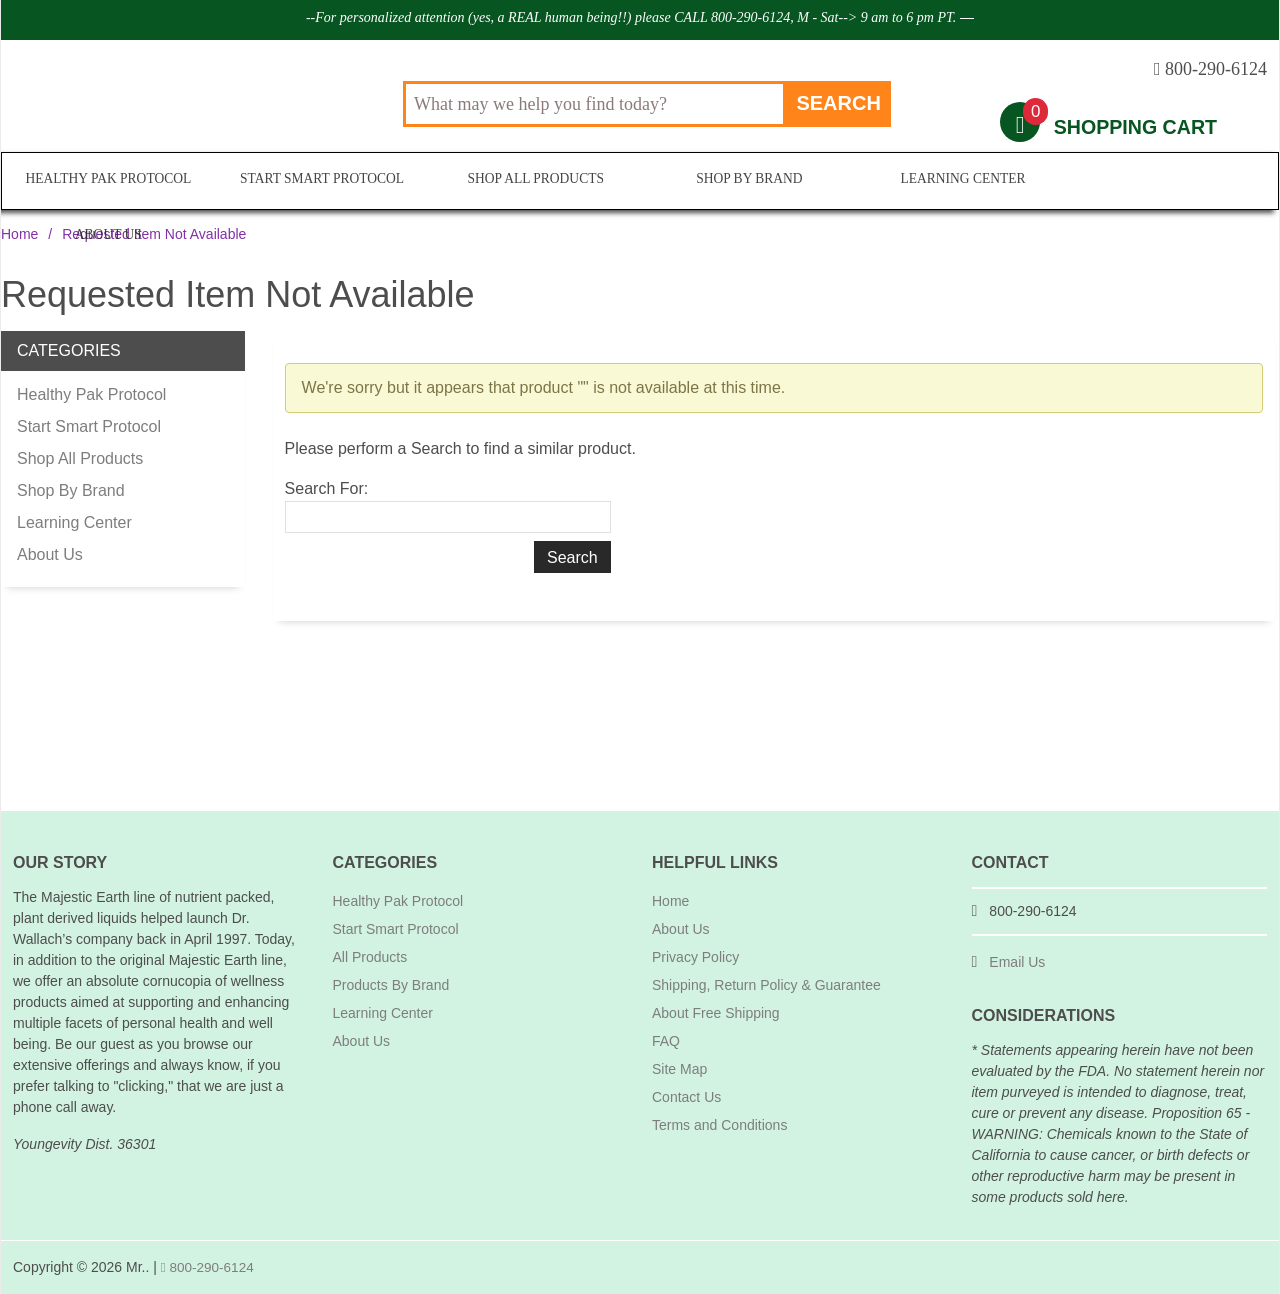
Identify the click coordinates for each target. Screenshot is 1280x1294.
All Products (370, 957)
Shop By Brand (746, 181)
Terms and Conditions (719, 1125)
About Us (1171, 181)
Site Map (679, 1069)
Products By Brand (391, 985)
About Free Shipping (716, 1013)
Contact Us (686, 1097)
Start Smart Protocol (321, 181)
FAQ (666, 1041)
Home (19, 234)
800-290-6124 (209, 1267)
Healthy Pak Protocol (108, 181)
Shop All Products (532, 181)
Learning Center (959, 181)
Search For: (327, 488)
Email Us (1017, 962)
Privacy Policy (695, 957)
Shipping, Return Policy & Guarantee (766, 985)
